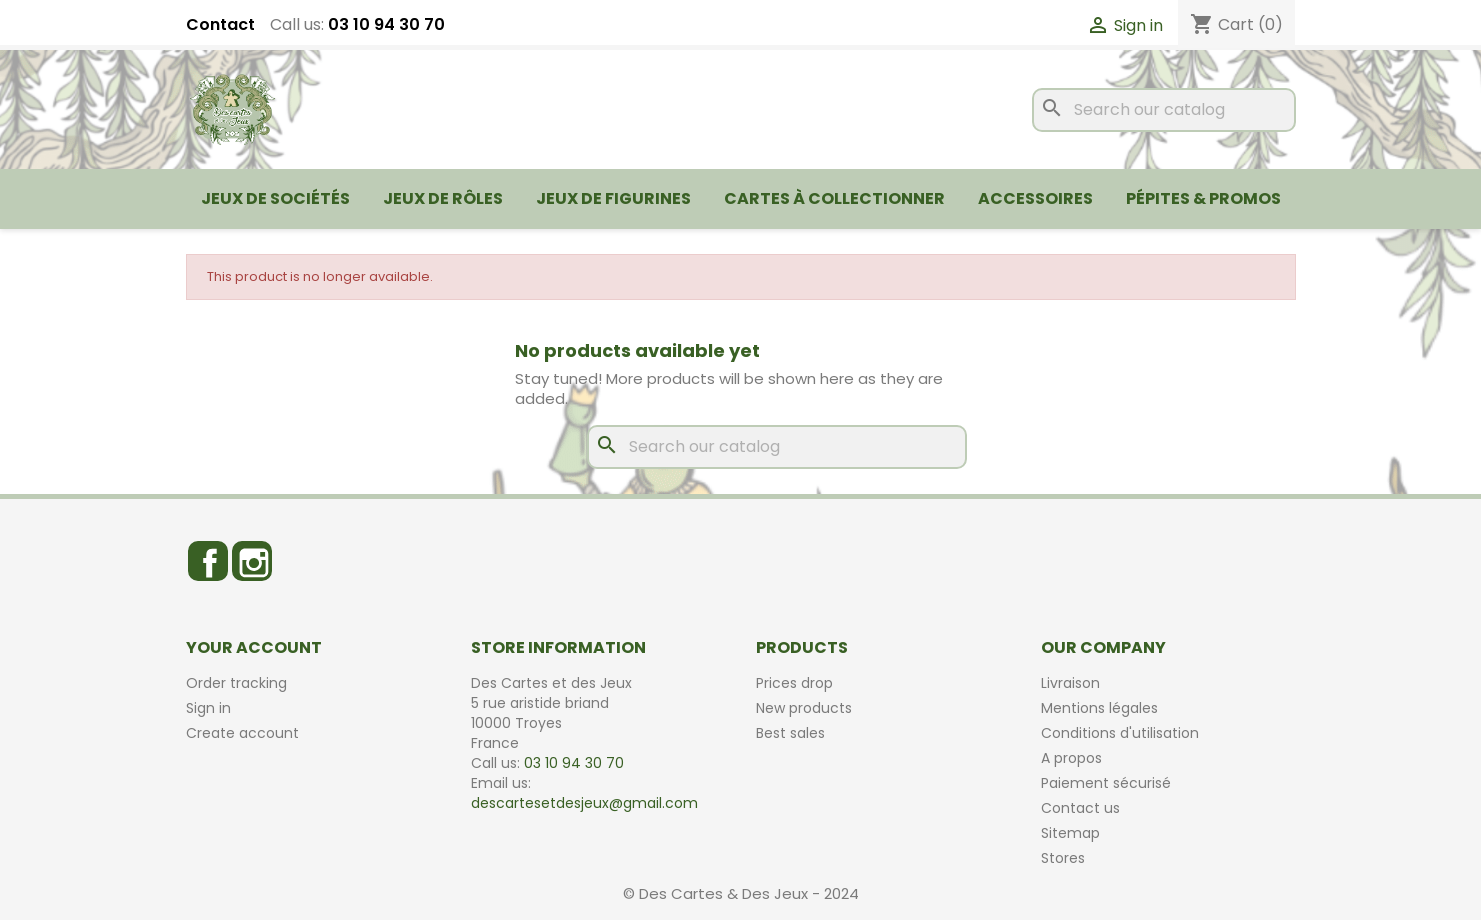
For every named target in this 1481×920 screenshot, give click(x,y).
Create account (242, 733)
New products (804, 708)
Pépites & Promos (1203, 199)
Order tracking (236, 683)
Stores (1063, 858)
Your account (254, 647)
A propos (1071, 758)
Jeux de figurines (613, 199)
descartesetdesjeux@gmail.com (584, 803)
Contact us (1080, 808)
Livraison (1070, 683)
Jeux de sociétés (275, 199)
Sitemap (1070, 833)
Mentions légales (1099, 708)
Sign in (208, 708)
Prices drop (794, 683)
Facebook (208, 561)
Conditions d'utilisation (1120, 733)
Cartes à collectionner (834, 199)
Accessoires (1035, 199)
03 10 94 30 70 (386, 24)
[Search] (1164, 110)
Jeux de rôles (443, 199)
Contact (220, 25)
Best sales (790, 733)
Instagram (252, 561)
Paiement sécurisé (1106, 783)
